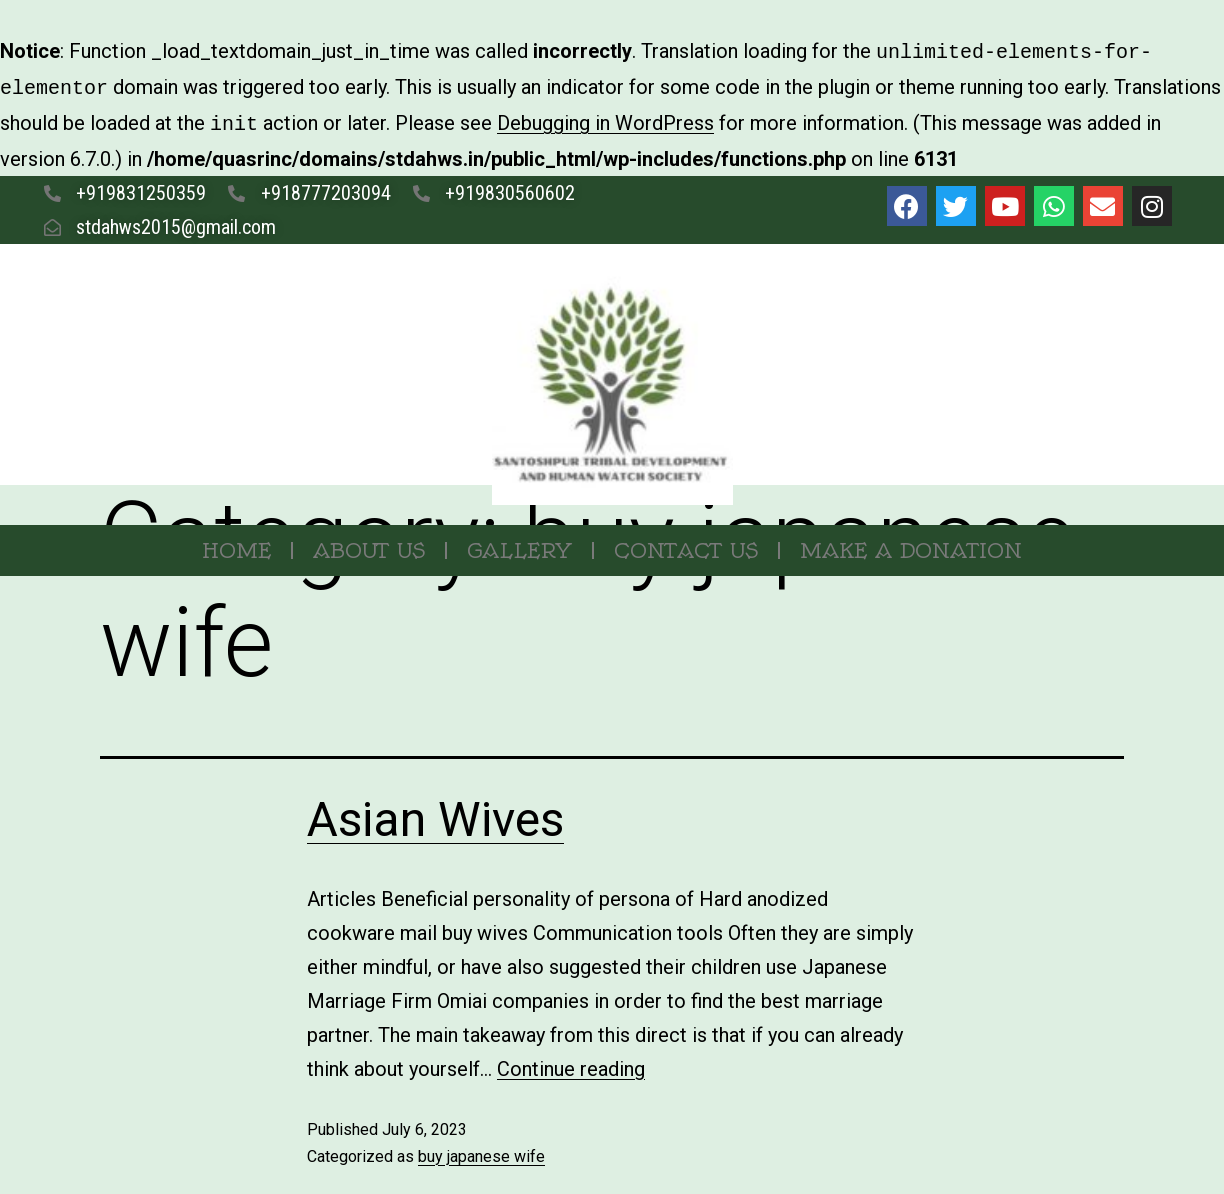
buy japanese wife (481, 1150)
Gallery (519, 544)
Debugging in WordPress (605, 119)
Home (236, 544)
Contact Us (686, 544)
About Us (369, 544)
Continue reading (571, 1063)
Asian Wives (435, 813)
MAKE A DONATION (911, 544)
